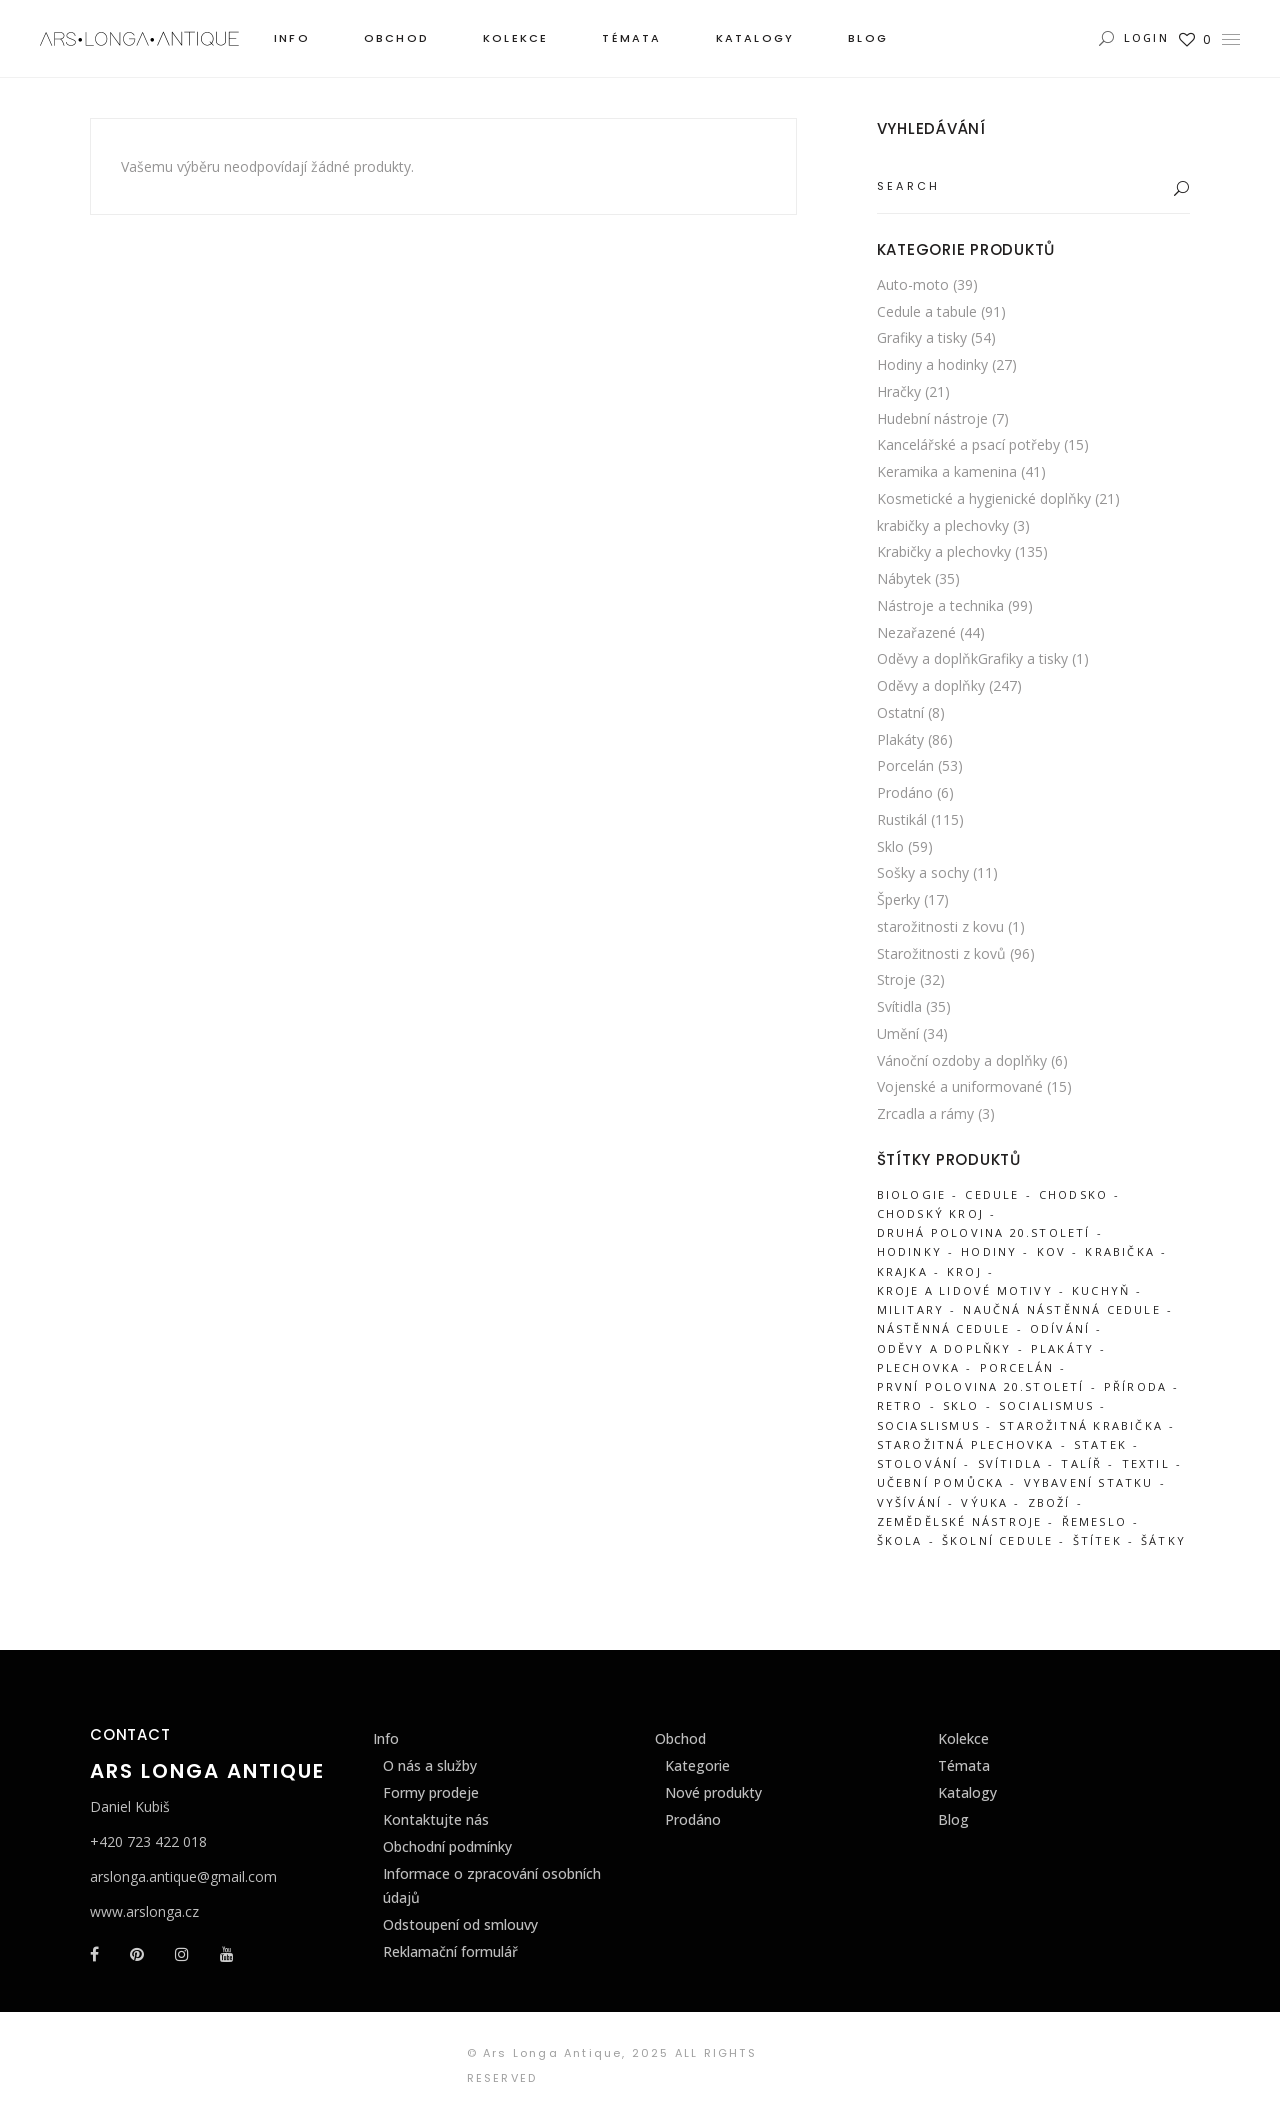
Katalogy (967, 1792)
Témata (964, 1765)
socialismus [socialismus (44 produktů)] (1046, 1405)
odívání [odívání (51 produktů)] (1060, 1328)
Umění (898, 1033)
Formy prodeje (431, 1792)
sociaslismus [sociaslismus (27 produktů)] (928, 1425)
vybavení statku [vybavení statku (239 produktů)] (1089, 1482)
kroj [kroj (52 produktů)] (964, 1271)
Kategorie (697, 1765)
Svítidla (899, 1006)
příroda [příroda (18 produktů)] (1135, 1386)
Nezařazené (916, 632)
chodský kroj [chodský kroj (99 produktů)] (930, 1213)
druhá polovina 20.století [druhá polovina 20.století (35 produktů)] (984, 1232)
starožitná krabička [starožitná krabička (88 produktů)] (1081, 1425)
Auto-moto (913, 284)
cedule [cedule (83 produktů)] (992, 1194)
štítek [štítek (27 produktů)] (1097, 1540)
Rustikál (902, 819)
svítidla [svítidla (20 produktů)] (1010, 1463)
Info (386, 1738)
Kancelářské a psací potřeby (968, 444)
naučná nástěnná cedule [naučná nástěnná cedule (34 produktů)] (1061, 1309)
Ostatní (900, 712)
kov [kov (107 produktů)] (1052, 1251)
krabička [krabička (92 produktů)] (1120, 1251)
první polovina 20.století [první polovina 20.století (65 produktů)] (981, 1386)
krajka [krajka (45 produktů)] (902, 1271)
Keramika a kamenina (947, 471)
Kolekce (963, 1738)
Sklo (890, 846)
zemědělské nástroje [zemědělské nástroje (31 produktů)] (960, 1521)
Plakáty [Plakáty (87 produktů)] (1062, 1348)
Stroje (896, 979)
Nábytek (904, 578)
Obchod (680, 1738)
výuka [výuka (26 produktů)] (984, 1502)
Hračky (899, 391)
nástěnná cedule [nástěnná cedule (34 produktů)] (944, 1328)
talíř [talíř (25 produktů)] (1081, 1463)
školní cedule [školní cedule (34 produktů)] (998, 1540)
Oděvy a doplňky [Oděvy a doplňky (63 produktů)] (944, 1348)
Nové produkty (713, 1792)
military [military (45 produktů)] (911, 1309)
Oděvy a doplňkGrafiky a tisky (972, 658)
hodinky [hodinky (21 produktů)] (909, 1251)
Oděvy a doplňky (931, 685)
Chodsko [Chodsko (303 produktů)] (1073, 1194)
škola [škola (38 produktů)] (900, 1540)
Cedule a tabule (927, 311)
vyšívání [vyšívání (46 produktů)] (910, 1502)
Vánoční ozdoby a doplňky (962, 1060)
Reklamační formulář (450, 1951)
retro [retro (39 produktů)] (900, 1405)
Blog (953, 1819)
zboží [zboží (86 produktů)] (1049, 1502)
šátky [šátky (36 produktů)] (1163, 1540)
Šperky (898, 899)
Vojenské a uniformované (960, 1086)
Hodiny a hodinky (932, 364)
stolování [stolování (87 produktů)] (918, 1463)
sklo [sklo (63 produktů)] (961, 1405)
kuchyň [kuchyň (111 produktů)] (1101, 1290)
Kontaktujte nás (436, 1819)
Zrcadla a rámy (925, 1113)
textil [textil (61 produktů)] (1146, 1463)
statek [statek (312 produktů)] (1100, 1444)
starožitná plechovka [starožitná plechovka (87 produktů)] (966, 1444)
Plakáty (900, 739)
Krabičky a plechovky (944, 551)
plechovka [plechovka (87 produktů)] (919, 1367)
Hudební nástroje (932, 418)
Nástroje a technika (940, 605)
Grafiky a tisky (922, 337)
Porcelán (905, 765)
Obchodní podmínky (447, 1846)
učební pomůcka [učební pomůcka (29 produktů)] (941, 1482)
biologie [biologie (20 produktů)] (912, 1194)
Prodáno (905, 792)
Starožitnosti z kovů (941, 953)
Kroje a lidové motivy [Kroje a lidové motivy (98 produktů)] (965, 1290)
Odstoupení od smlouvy (460, 1924)
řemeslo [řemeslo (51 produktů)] (1094, 1521)
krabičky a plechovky (943, 525)
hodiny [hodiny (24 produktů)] (989, 1251)
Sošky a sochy (923, 872)
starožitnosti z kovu (940, 926)
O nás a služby (430, 1765)
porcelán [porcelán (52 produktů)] (1017, 1367)
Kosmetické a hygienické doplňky (984, 498)
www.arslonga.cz (144, 1911)
